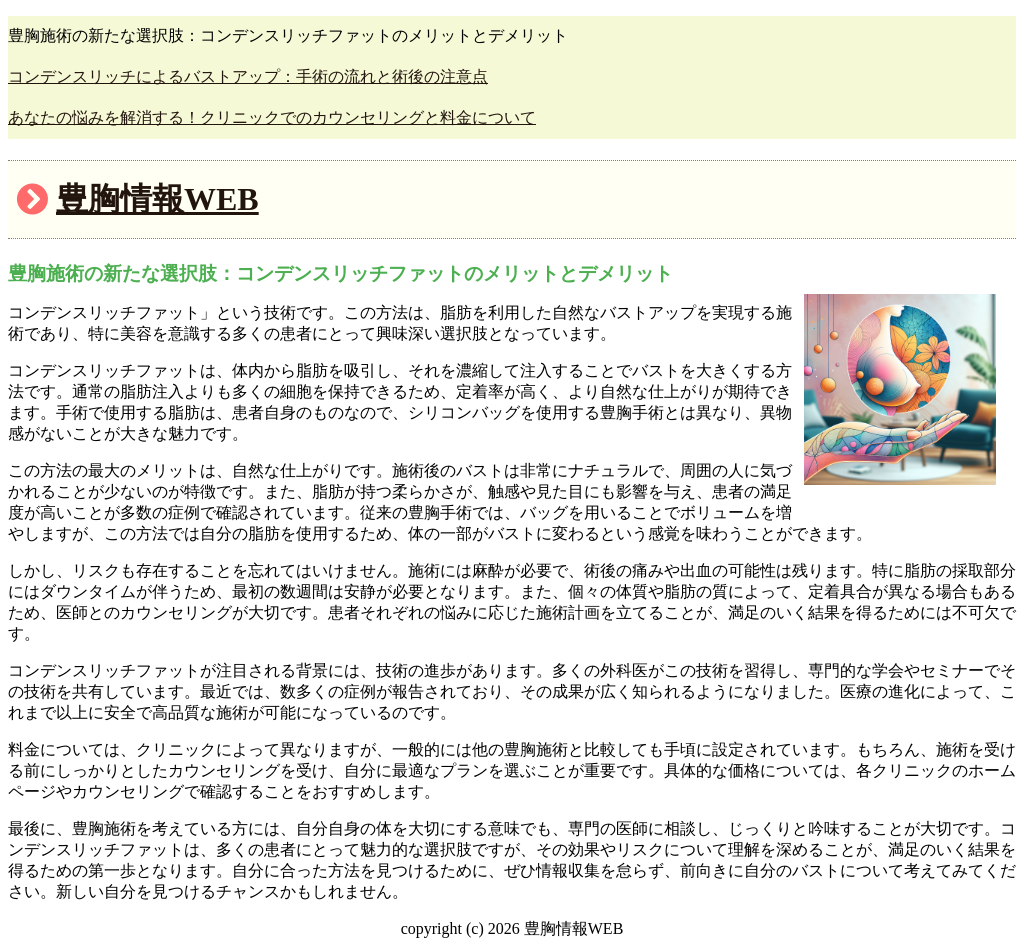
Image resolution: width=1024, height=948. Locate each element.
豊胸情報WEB (157, 199)
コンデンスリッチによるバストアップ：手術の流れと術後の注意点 (248, 76)
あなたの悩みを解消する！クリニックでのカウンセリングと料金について (272, 117)
